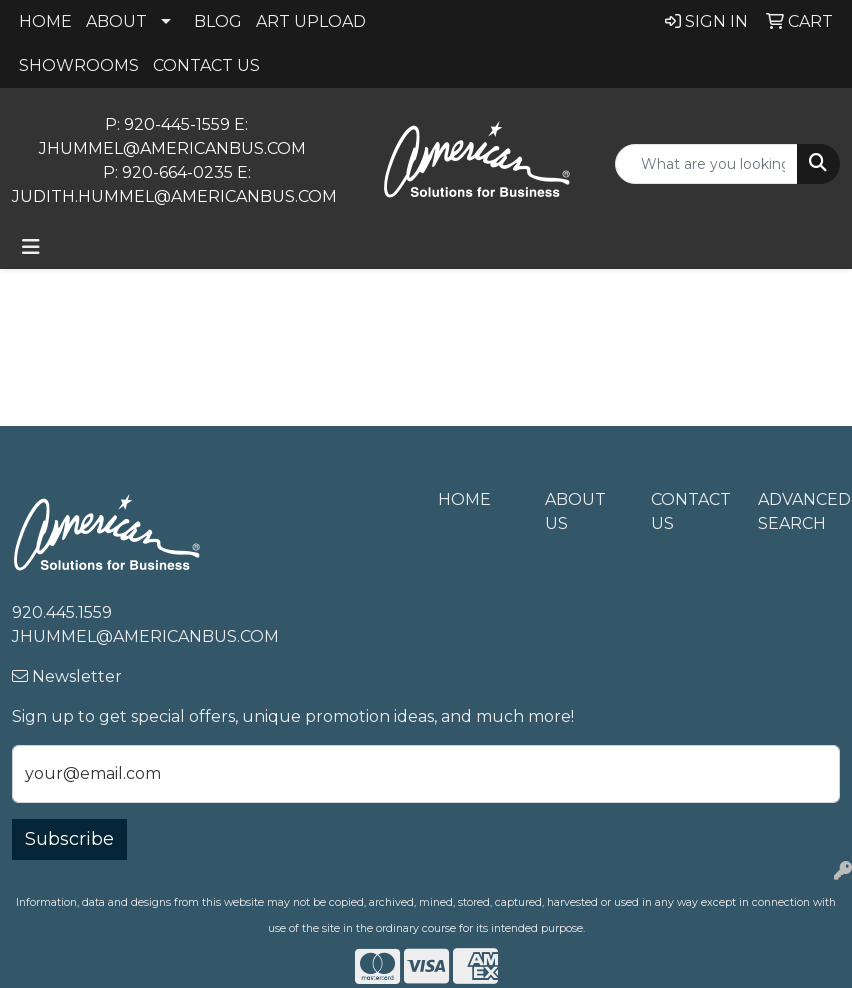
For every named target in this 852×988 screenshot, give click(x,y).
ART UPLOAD (311, 21)
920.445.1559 (62, 612)
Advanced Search (799, 511)
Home (464, 499)
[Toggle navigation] (31, 247)
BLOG (218, 21)
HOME (45, 21)
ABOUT (116, 21)
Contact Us (691, 511)
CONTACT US (206, 65)
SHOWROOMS (79, 65)
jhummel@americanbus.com (174, 148)
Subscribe (69, 839)
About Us (575, 511)
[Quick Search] (707, 164)
